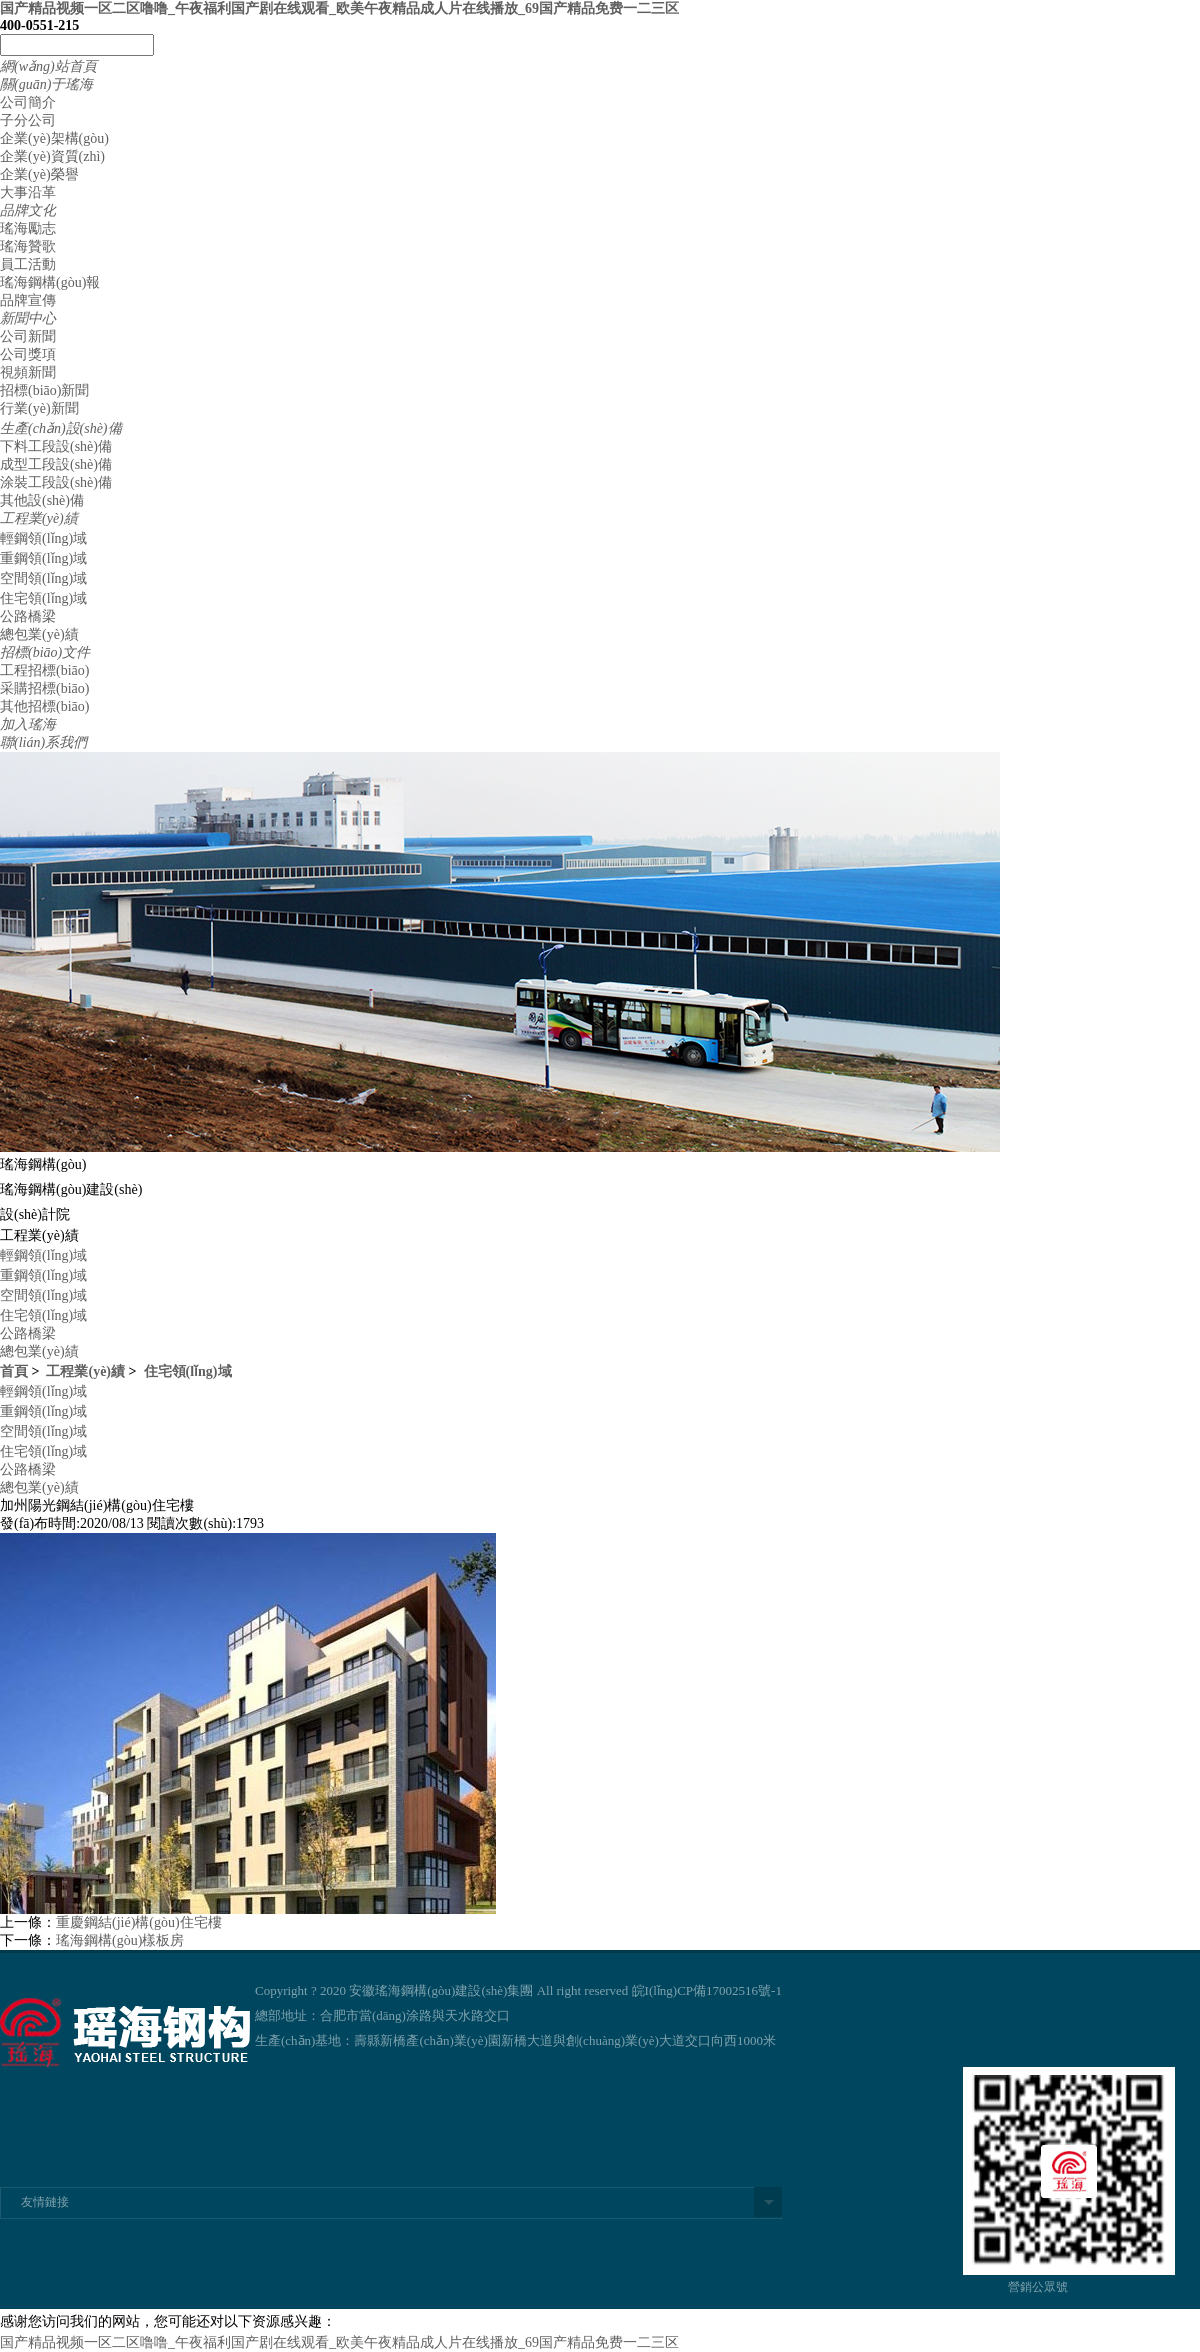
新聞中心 (28, 318)
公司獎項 (28, 354)
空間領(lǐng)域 (43, 578)
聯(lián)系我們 (43, 742)
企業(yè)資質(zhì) (52, 156)
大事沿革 (28, 192)
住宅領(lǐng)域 (43, 598)
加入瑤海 (28, 724)
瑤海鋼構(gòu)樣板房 (120, 1940)
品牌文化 (28, 210)
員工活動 (28, 264)
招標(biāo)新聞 (44, 390)
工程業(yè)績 (39, 518)
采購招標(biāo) (44, 688)
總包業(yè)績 (39, 634)
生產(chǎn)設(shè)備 (61, 428)
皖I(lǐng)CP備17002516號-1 (707, 1990)
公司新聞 (28, 336)
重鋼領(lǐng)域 (43, 558)
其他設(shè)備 (42, 500)
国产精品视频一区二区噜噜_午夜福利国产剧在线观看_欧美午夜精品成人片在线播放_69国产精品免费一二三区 (339, 8)
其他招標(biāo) (44, 706)
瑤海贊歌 (28, 246)
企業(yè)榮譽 (39, 174)
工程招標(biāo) (44, 670)
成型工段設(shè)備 (56, 464)
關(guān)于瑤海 (46, 84)
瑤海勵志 (28, 228)
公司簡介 (28, 102)
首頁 (14, 1371)
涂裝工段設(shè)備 (56, 482)
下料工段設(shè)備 (56, 446)
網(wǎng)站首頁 (48, 66)
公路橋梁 (28, 616)
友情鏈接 (45, 2202)
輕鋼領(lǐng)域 (43, 538)
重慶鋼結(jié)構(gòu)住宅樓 (139, 1922)
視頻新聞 (28, 372)
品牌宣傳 (28, 300)
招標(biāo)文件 (45, 652)
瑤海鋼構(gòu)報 (50, 282)
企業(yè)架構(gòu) (54, 138)
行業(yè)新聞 (39, 408)
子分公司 (28, 120)
